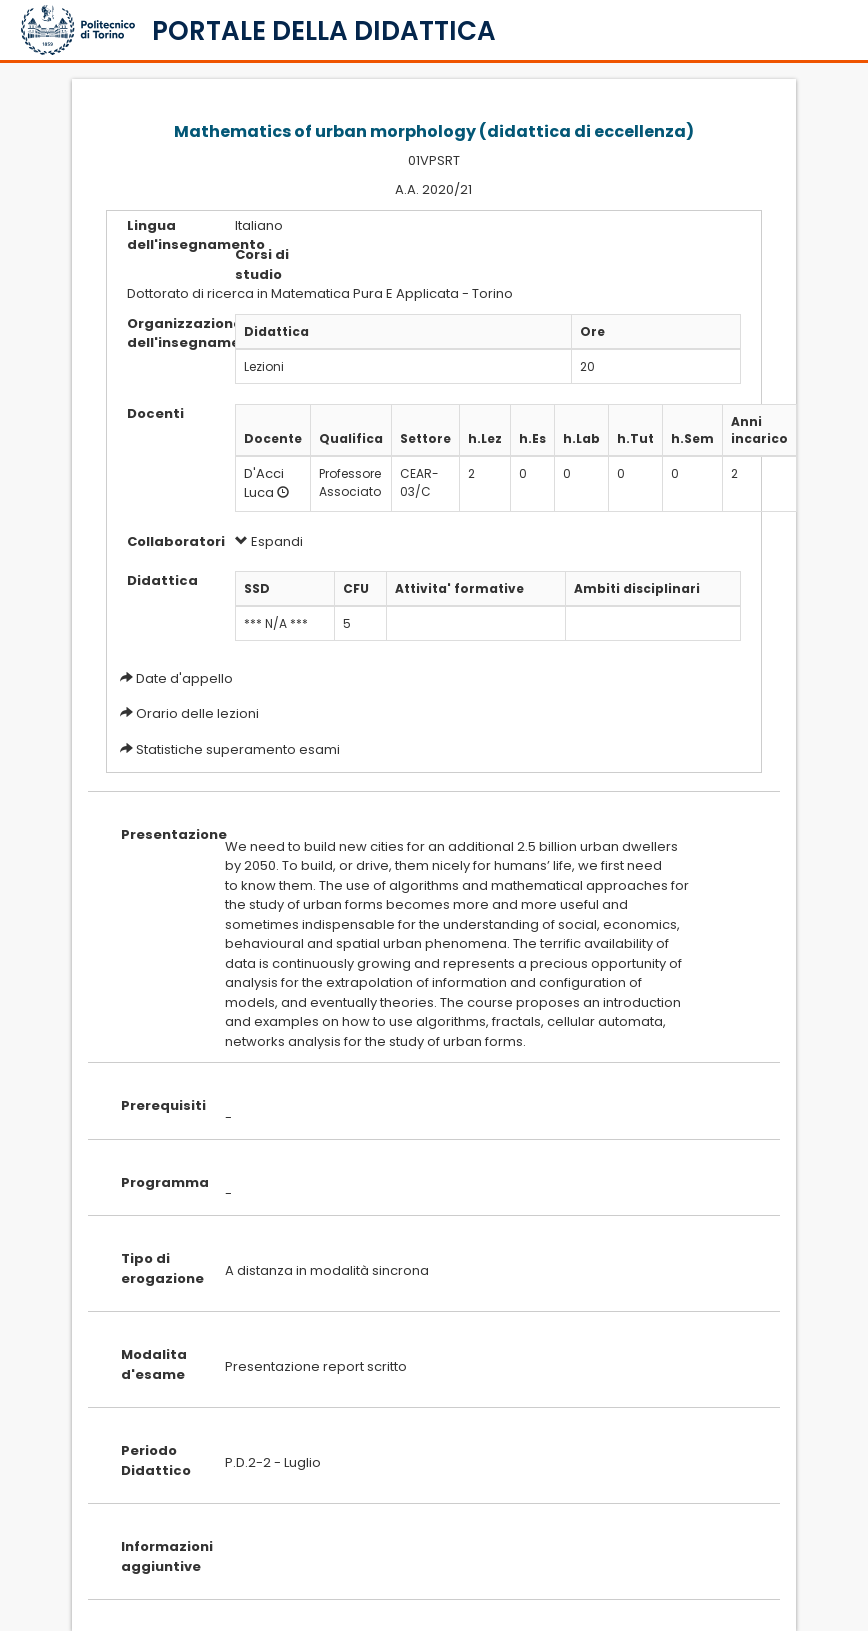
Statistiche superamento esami (238, 749)
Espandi (269, 541)
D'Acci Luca (264, 483)
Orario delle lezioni (197, 713)
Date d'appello (184, 678)
